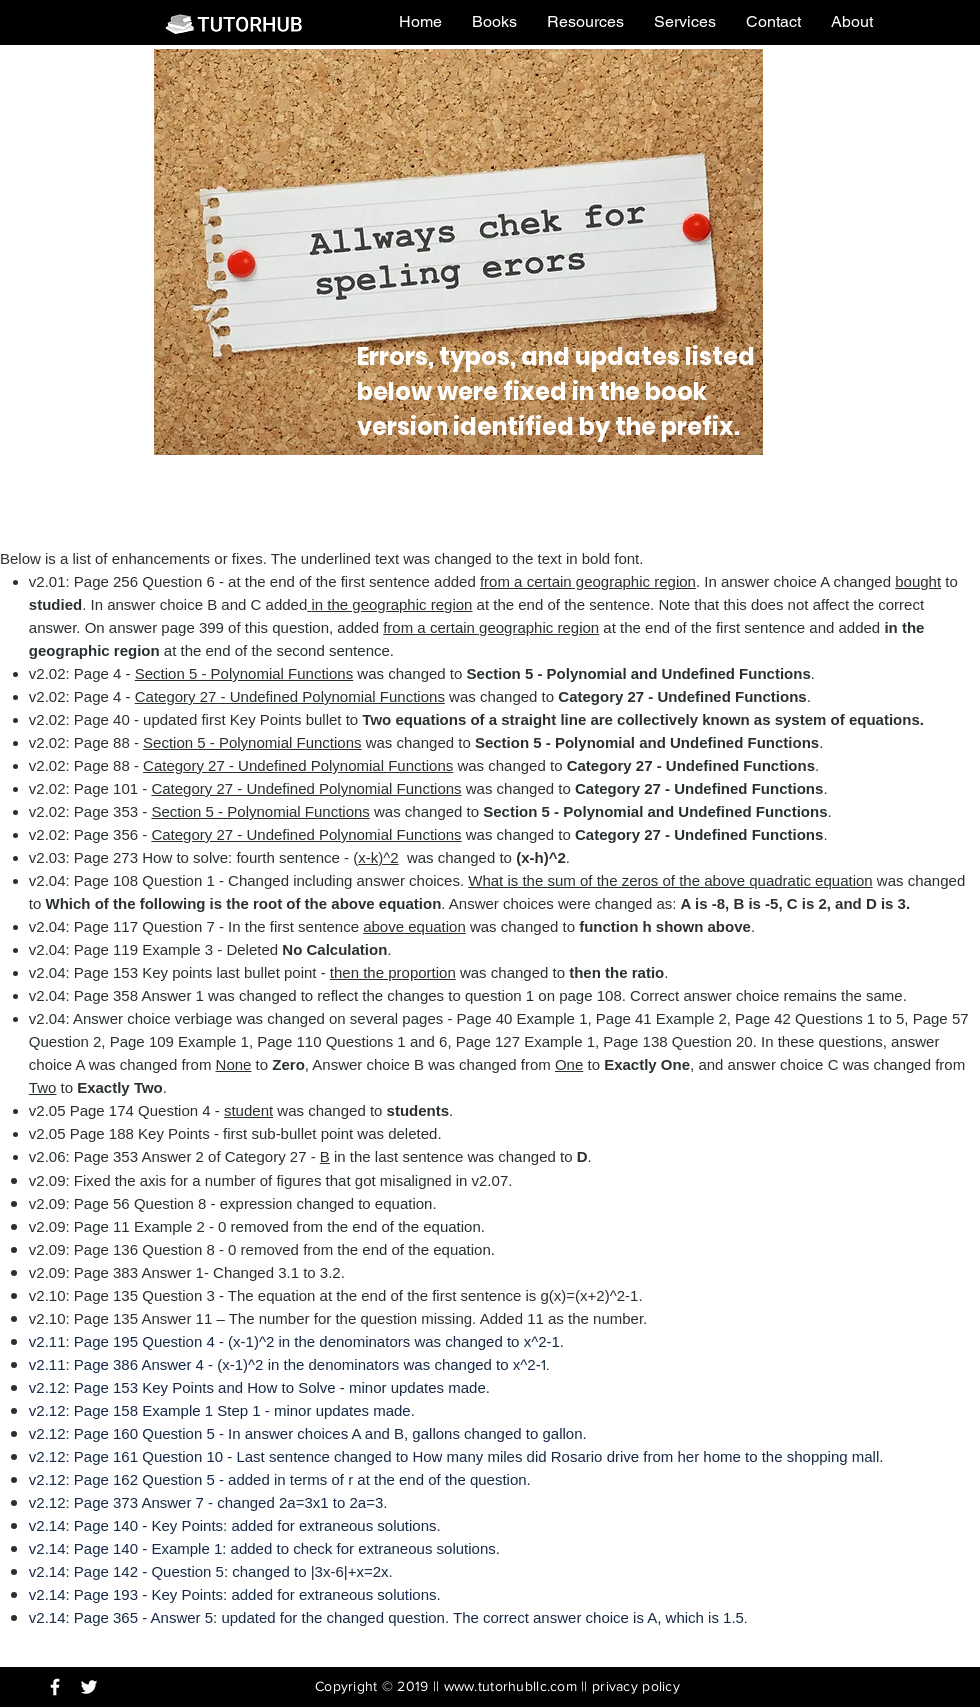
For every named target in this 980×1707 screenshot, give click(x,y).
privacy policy (636, 1686)
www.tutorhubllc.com (510, 1686)
